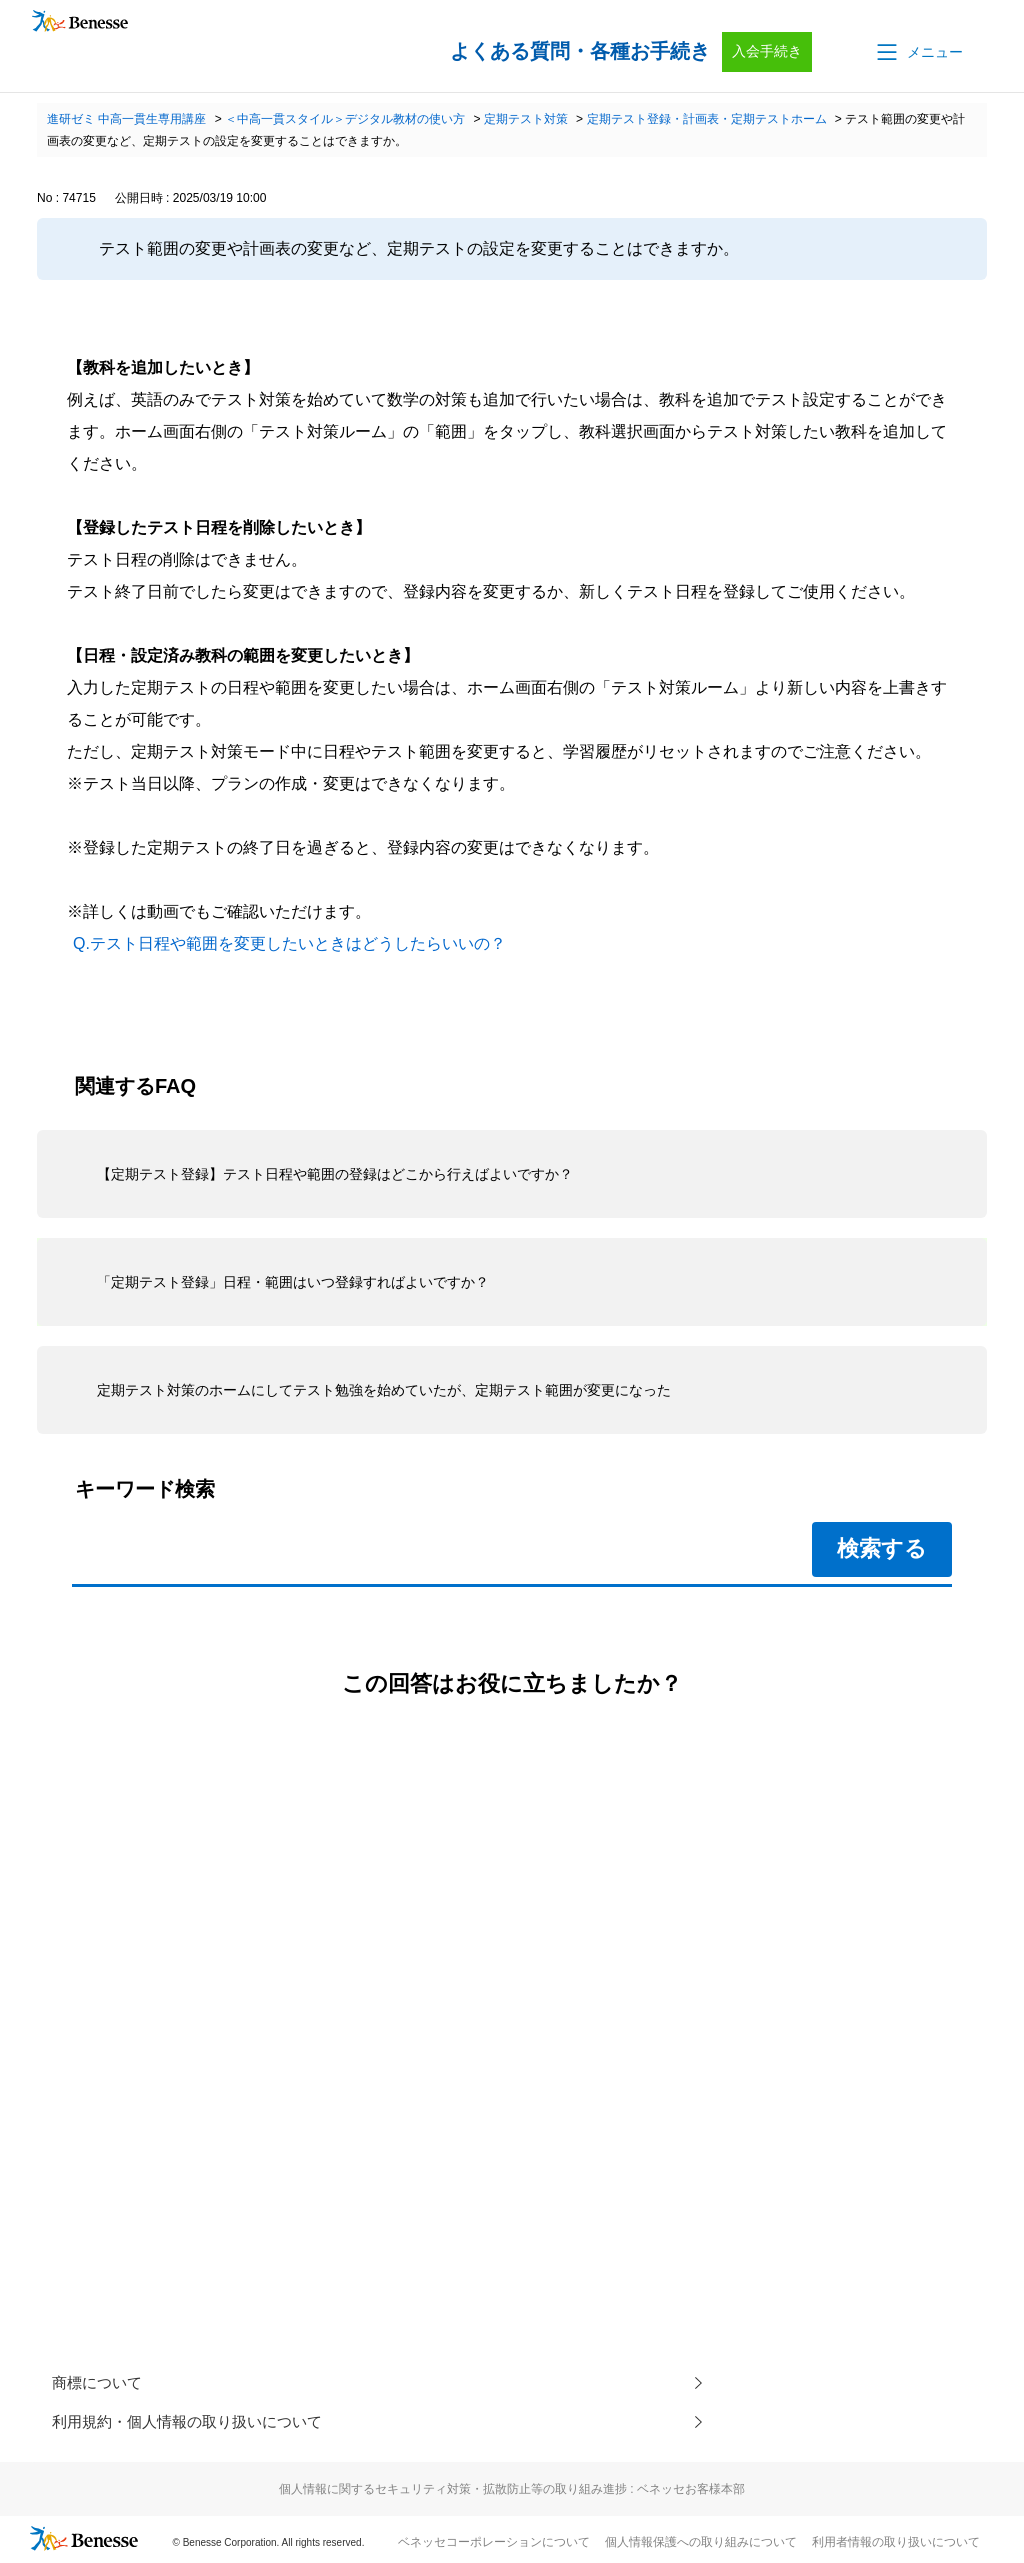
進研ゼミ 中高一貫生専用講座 (126, 119)
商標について (100, 2383)
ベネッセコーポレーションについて (494, 2544)
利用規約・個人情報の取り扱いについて (196, 2423)
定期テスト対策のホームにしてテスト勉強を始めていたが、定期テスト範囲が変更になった (384, 1390)
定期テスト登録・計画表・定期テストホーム (707, 119)
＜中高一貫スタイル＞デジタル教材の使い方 (345, 119)
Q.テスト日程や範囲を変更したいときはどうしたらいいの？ (289, 943)
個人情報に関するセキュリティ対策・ (512, 2491)
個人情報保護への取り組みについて (701, 2544)
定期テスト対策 (526, 119)
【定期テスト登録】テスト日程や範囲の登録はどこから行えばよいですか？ (335, 1174)
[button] (918, 52)
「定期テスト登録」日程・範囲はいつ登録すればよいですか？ (293, 1282)
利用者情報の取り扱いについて (896, 2544)
